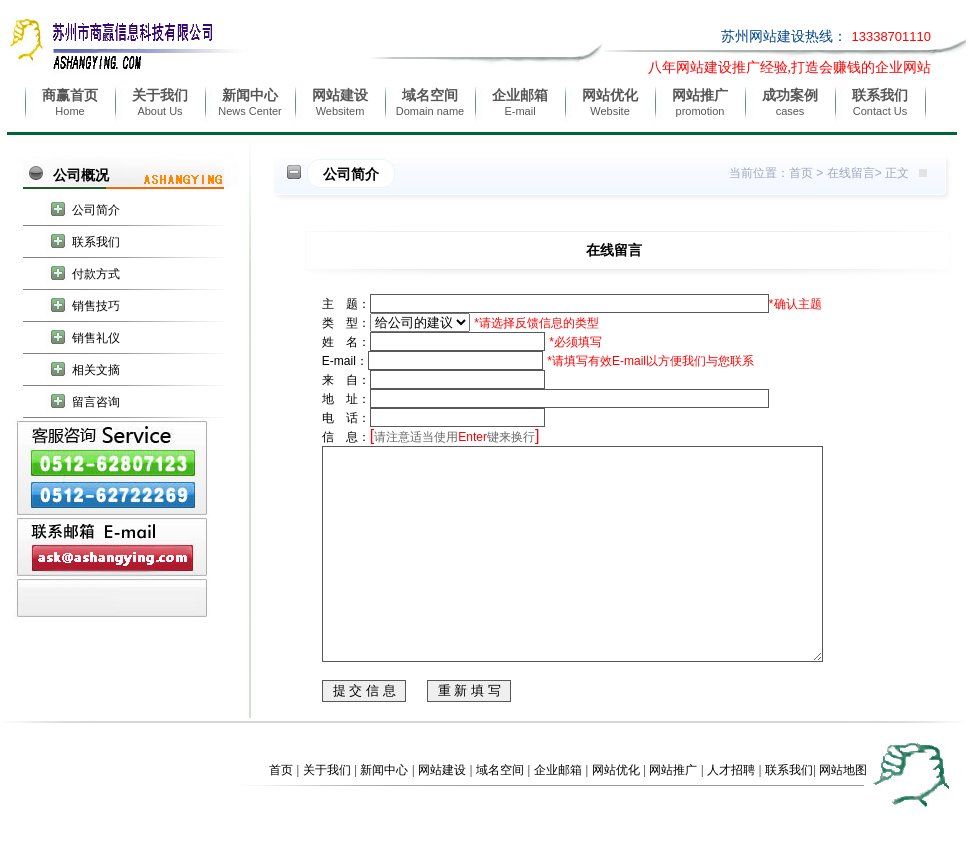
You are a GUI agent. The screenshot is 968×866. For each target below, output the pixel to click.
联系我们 (96, 242)
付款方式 (96, 274)
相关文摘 (96, 370)
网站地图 (843, 812)
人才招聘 (731, 812)
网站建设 (442, 812)
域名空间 (500, 812)
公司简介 (96, 210)
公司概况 (81, 175)
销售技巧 (96, 306)
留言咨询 (96, 402)
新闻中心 (384, 812)
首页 (801, 173)
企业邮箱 (558, 812)
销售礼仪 (96, 338)
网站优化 (616, 812)
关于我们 (327, 812)
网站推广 (673, 812)
